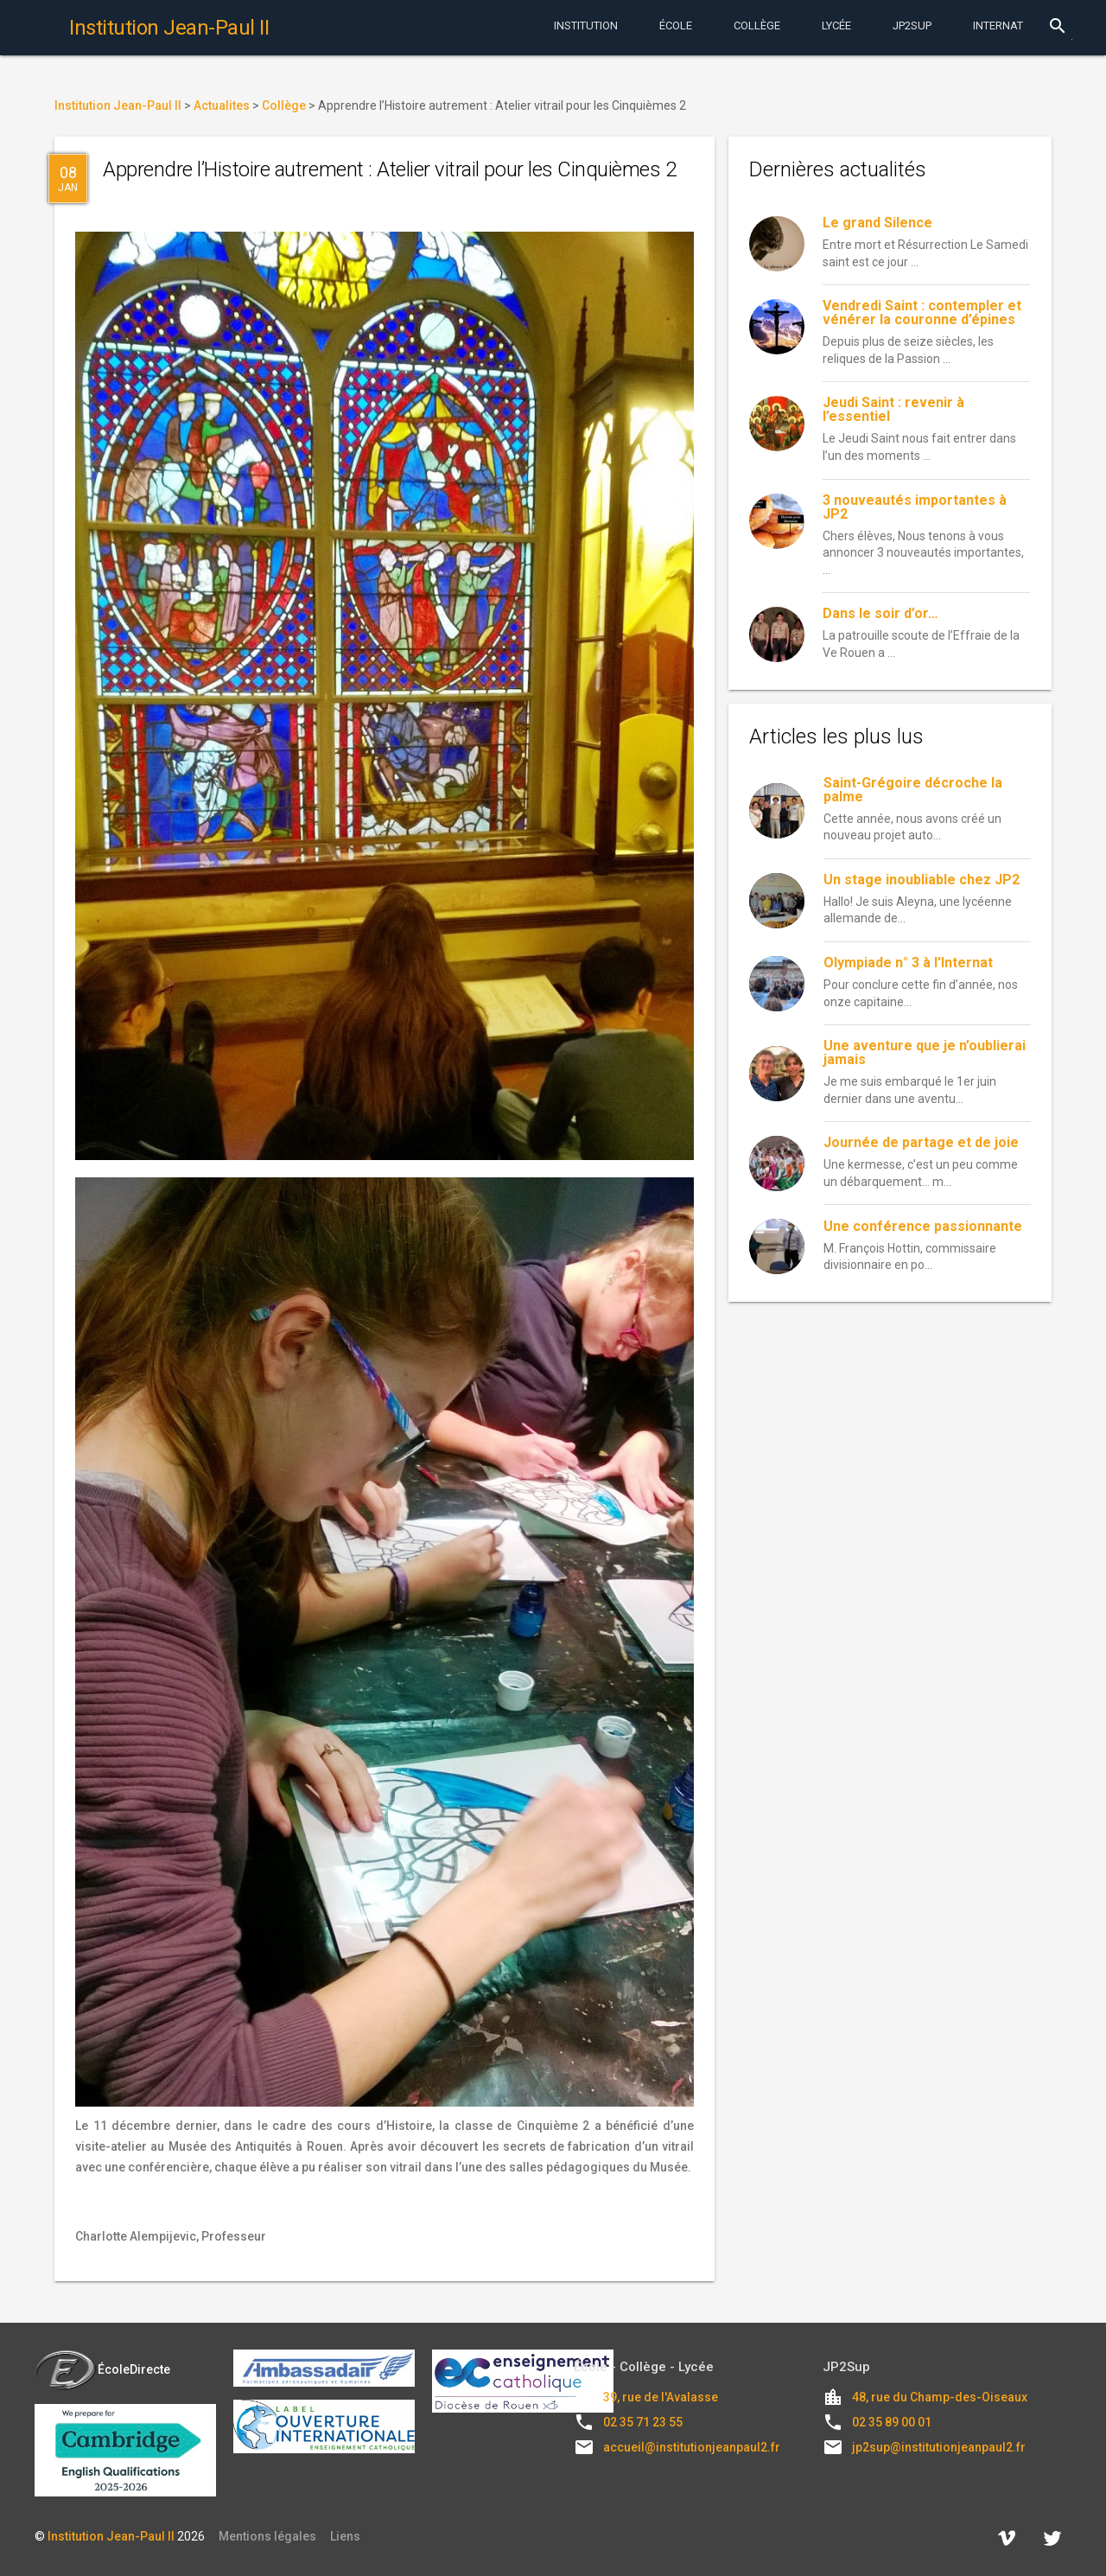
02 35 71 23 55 (643, 2422)
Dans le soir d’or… (880, 613)
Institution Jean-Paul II (111, 2536)
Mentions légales (267, 2536)
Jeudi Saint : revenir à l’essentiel (893, 409)
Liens (345, 2536)
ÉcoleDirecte (102, 2369)
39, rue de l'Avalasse (660, 2397)
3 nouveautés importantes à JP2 (915, 507)
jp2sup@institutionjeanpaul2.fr (939, 2447)
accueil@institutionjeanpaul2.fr (691, 2447)
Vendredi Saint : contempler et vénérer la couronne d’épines (922, 312)
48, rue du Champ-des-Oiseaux (939, 2397)
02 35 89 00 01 (891, 2422)
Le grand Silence (877, 222)
